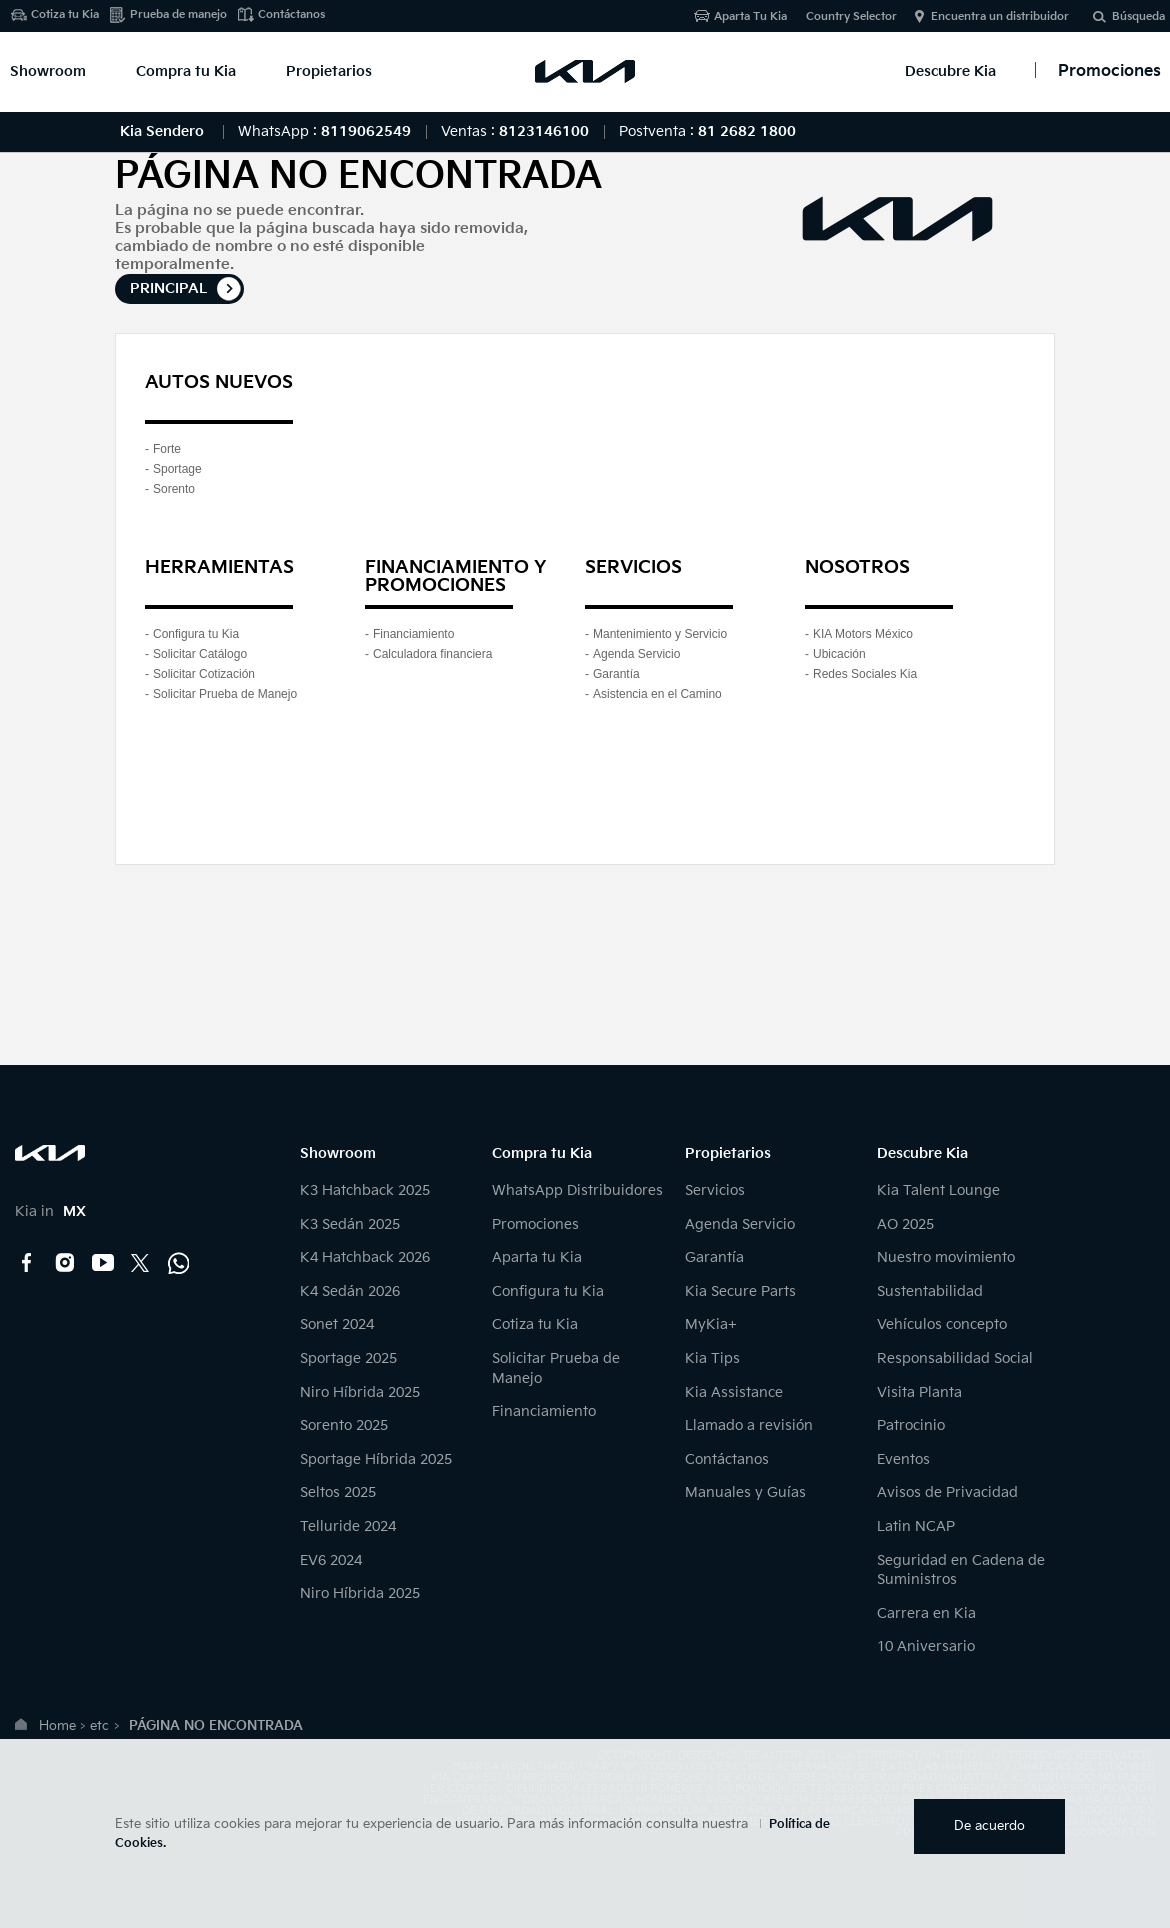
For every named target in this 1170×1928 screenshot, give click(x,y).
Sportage (177, 469)
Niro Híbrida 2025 (360, 1392)
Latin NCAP (916, 1526)
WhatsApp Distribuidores (577, 1190)
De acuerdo (989, 1826)
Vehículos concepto (942, 1324)
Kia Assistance (734, 1392)
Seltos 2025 (338, 1492)
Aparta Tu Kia (750, 16)
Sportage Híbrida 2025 (376, 1459)
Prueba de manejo (178, 14)
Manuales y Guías (745, 1492)
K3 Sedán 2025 (350, 1224)
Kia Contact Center (179, 1263)
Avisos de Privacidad (947, 1492)
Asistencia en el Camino (657, 694)
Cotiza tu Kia (65, 14)
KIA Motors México (863, 634)
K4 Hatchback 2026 (365, 1257)
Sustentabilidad (930, 1291)
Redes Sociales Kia (865, 674)
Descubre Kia (950, 71)
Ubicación (839, 654)
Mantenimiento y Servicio (660, 634)
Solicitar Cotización (204, 674)
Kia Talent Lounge (938, 1190)
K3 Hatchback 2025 (365, 1190)
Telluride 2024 (348, 1526)
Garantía (616, 674)
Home (57, 1726)
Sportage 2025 (348, 1358)
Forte (167, 449)
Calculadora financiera (432, 654)
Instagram (65, 1263)
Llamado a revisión (749, 1425)
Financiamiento (413, 634)
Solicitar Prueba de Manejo (225, 694)
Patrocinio (911, 1425)
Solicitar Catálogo (200, 654)
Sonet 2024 (337, 1324)
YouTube (103, 1263)
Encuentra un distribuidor (1000, 16)
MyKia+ (711, 1324)
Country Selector (851, 16)
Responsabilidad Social (955, 1358)
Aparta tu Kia (537, 1257)
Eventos (903, 1459)
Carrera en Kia (926, 1613)
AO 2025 (905, 1224)
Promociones (535, 1224)
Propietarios (329, 71)
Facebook (27, 1263)
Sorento (174, 489)
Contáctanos (291, 14)
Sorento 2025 (344, 1425)
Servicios (715, 1190)
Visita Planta (919, 1392)
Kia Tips (712, 1358)
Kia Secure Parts (740, 1291)
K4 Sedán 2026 (350, 1291)
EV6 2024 (331, 1560)
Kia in (50, 1211)
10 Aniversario (926, 1646)
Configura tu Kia (196, 634)
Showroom (48, 71)
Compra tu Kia (186, 71)
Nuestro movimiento (946, 1257)
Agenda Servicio (636, 654)
